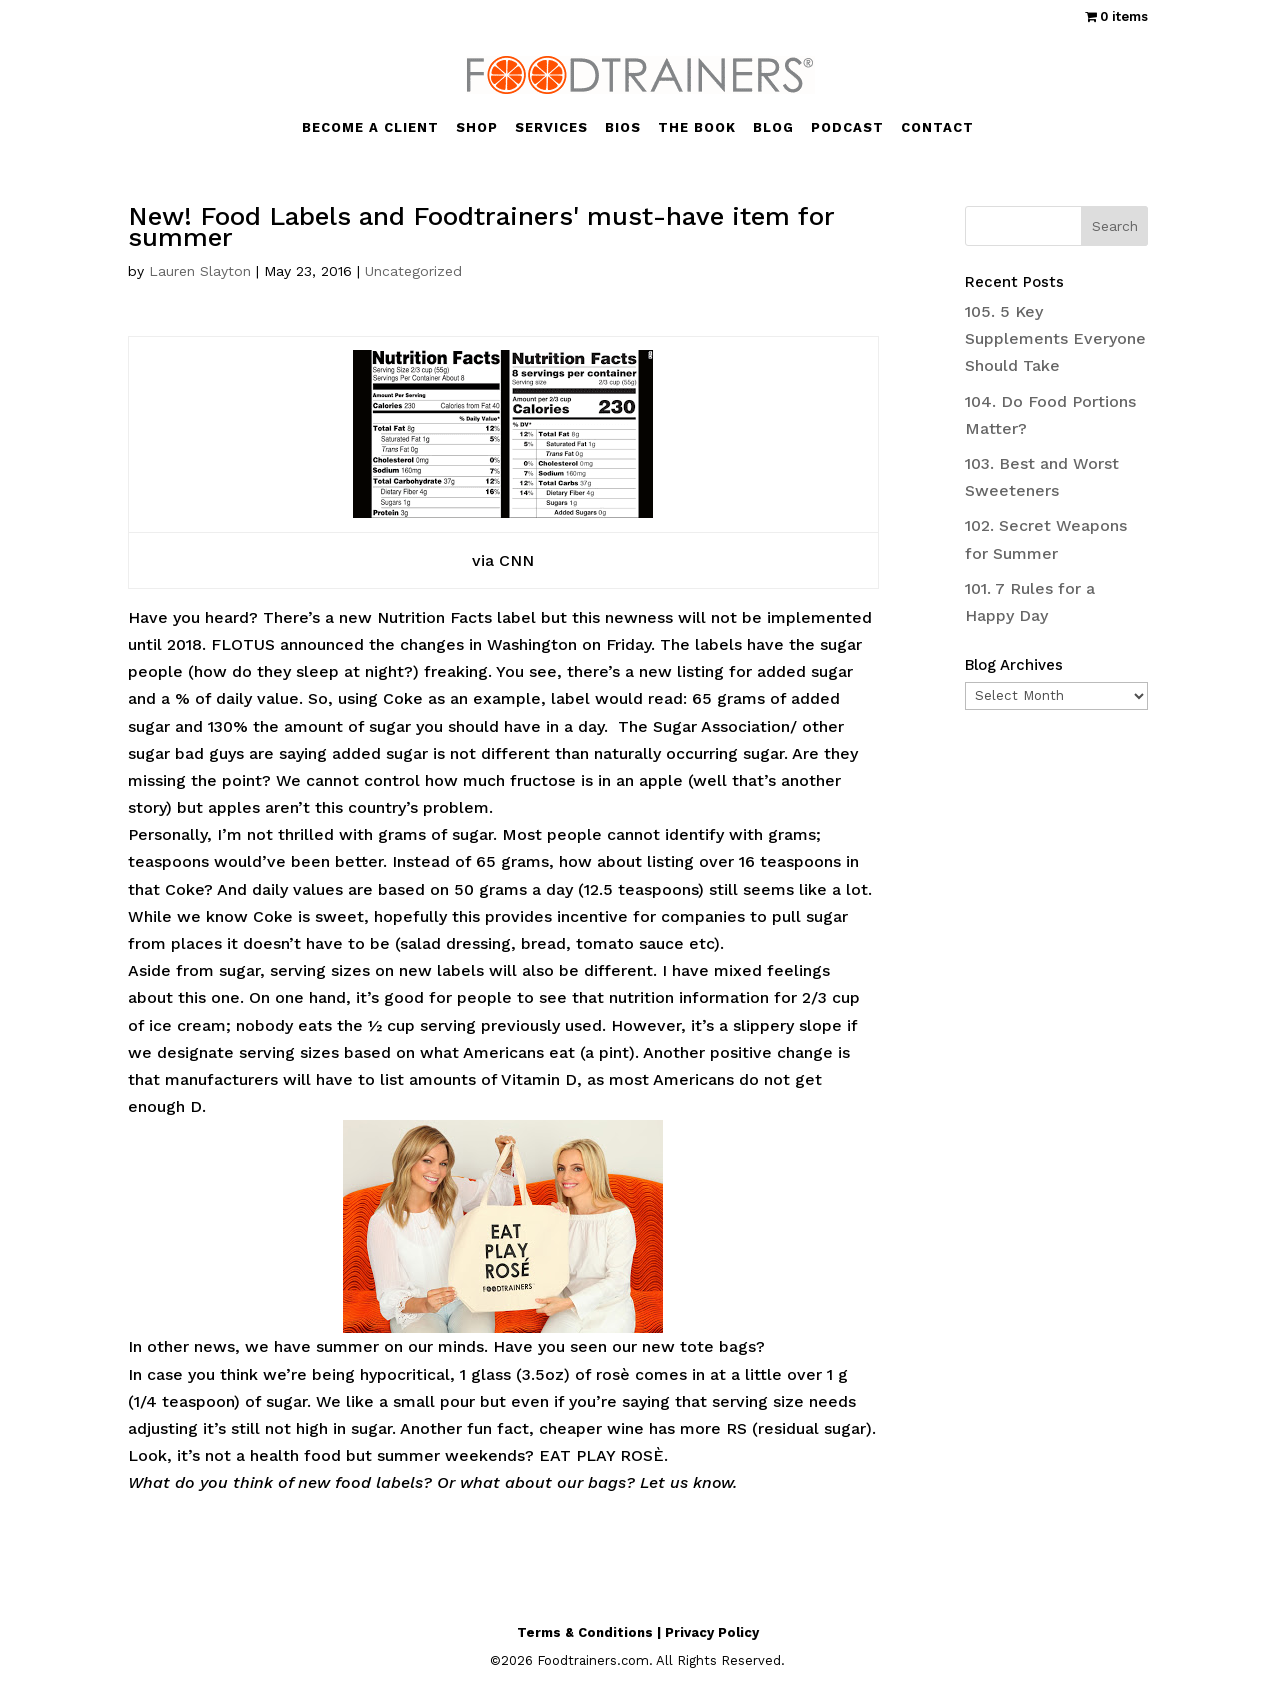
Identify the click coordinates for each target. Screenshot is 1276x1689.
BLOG (773, 128)
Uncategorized (413, 271)
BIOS (623, 128)
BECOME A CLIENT (370, 128)
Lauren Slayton (200, 271)
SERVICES (551, 128)
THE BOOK (697, 128)
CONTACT (937, 128)
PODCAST (847, 128)
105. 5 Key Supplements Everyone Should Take (1055, 338)
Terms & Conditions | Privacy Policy (638, 1632)
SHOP (477, 128)
